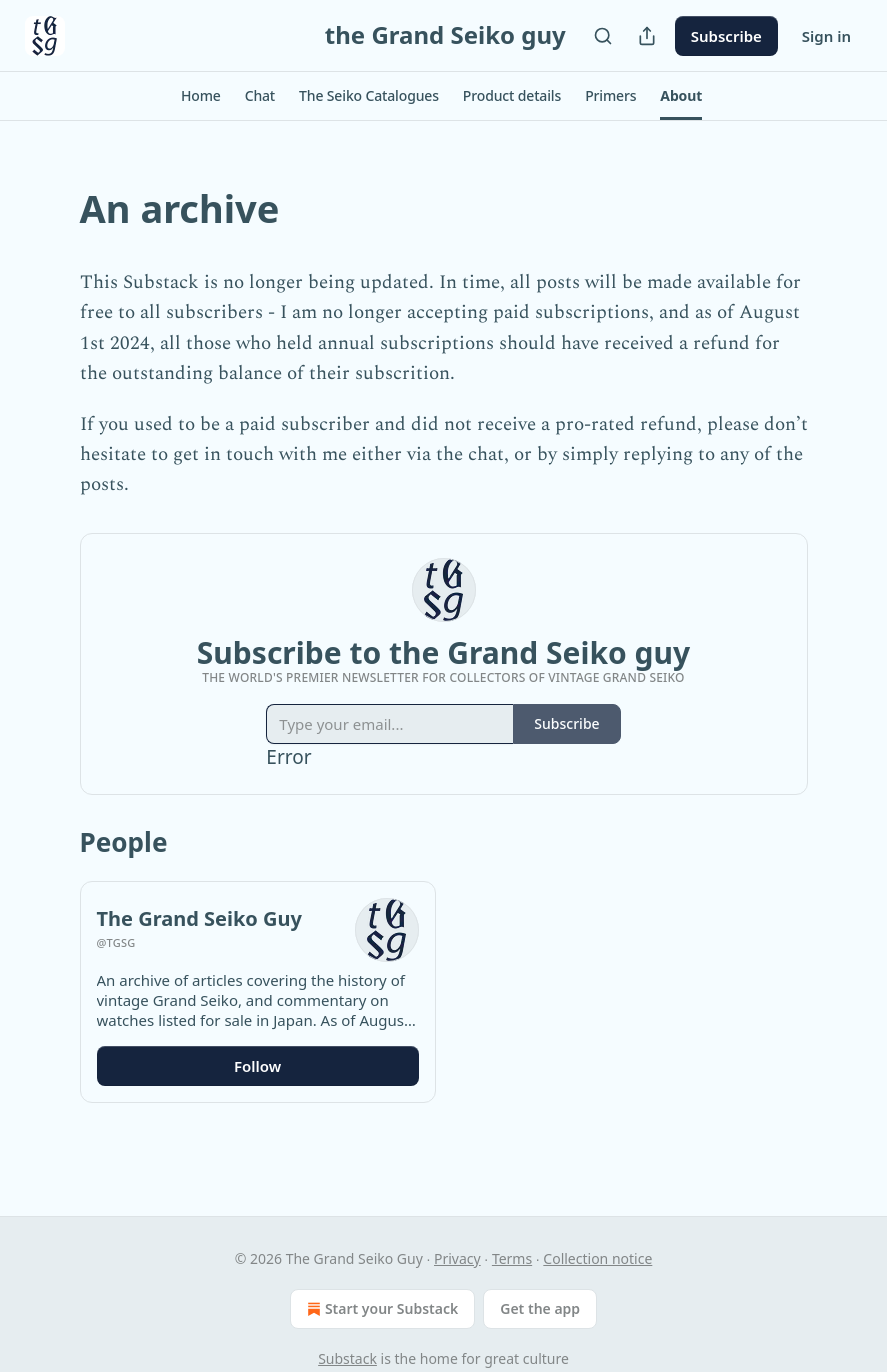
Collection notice (597, 1258)
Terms (512, 1258)
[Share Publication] (647, 36)
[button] (201, 96)
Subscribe (726, 36)
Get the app (540, 1308)
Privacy (457, 1258)
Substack (347, 1358)
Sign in (826, 36)
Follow (257, 1066)
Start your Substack (380, 1309)
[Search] (603, 36)
